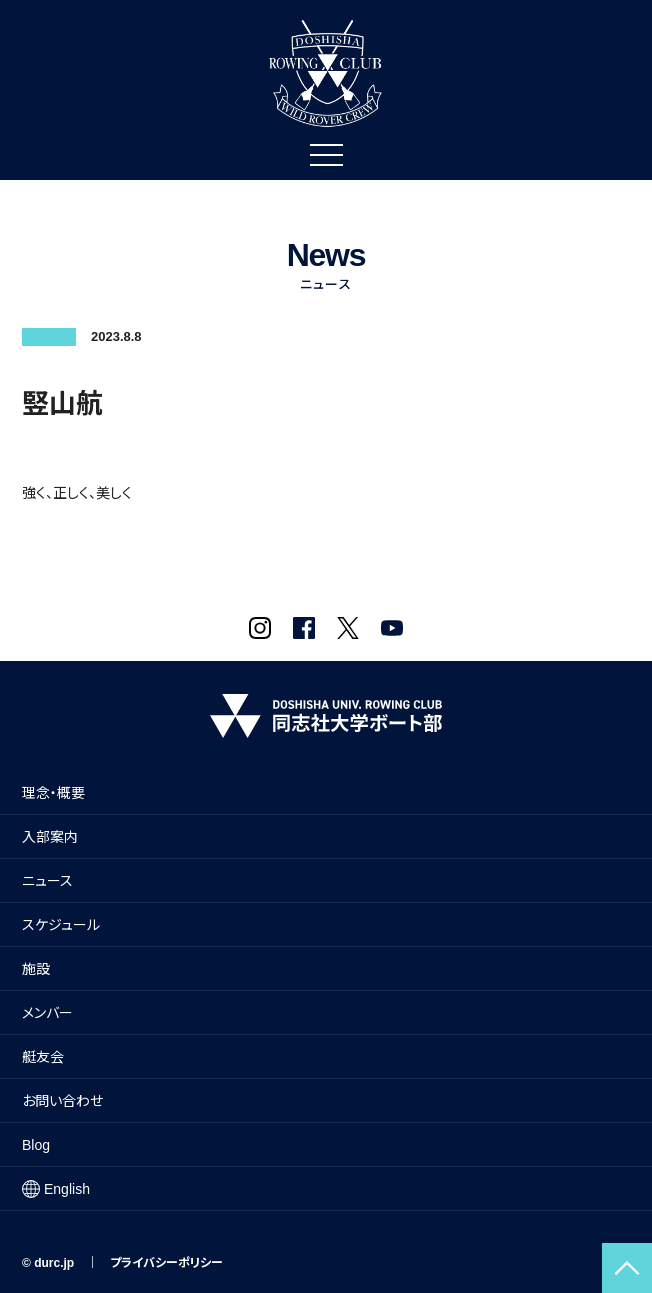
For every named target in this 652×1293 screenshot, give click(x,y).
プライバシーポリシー (166, 1263)
